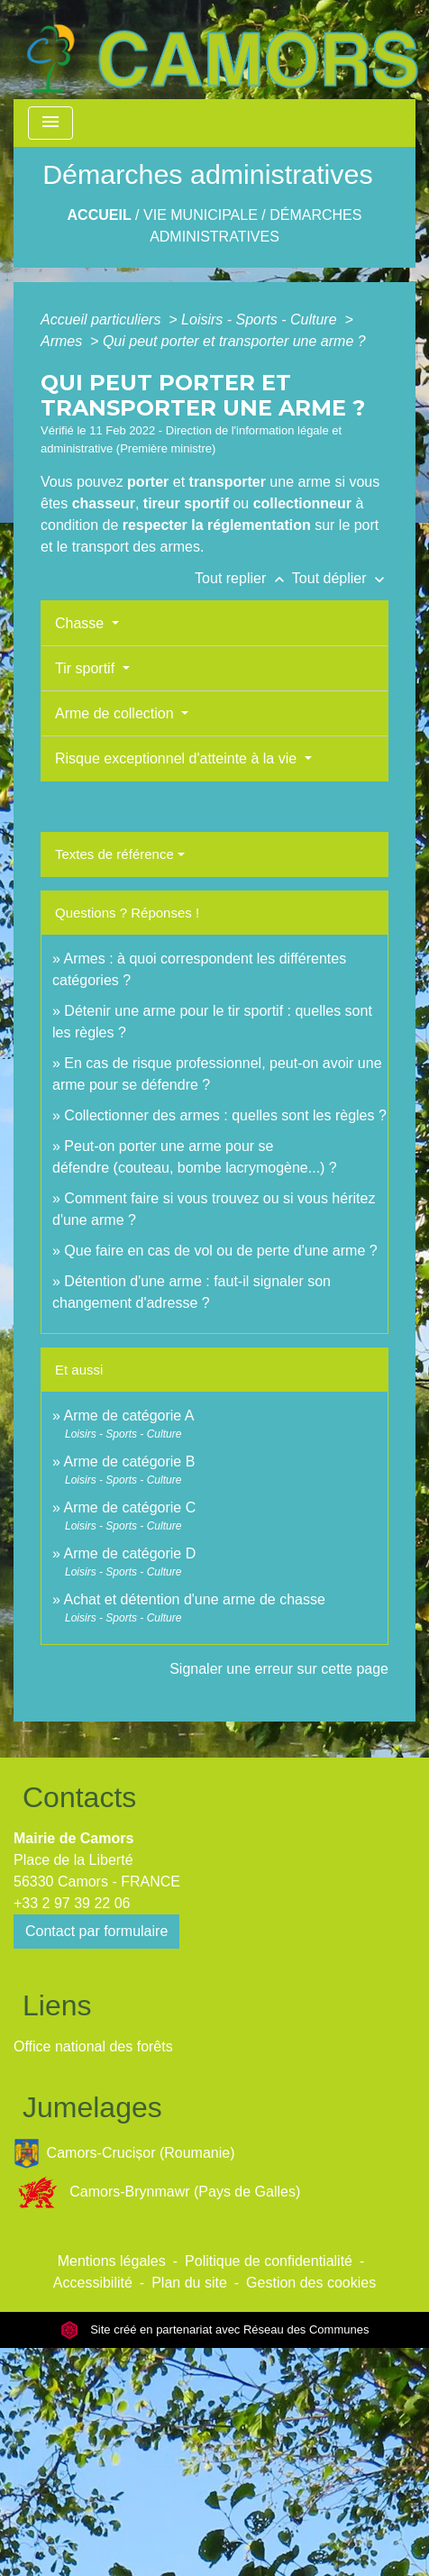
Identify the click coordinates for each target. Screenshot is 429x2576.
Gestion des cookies (311, 2282)
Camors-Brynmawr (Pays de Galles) (157, 2192)
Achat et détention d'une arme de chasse (193, 1599)
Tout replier (243, 578)
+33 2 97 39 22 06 (72, 1903)
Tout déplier (340, 578)
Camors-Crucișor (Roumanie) (124, 2154)
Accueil (100, 215)
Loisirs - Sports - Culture (261, 319)
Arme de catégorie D (129, 1553)
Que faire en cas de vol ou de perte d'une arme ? (220, 1250)
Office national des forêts (93, 2046)
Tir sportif (87, 668)
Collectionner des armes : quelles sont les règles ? (225, 1115)
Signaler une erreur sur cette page (278, 1668)
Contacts (79, 1797)
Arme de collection (116, 713)
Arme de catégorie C (129, 1507)
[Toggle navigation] (50, 123)
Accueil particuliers (103, 319)
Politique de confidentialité (268, 2261)
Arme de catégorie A (128, 1415)
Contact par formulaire (96, 1931)
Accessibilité (92, 2282)
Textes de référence (114, 854)
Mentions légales (112, 2261)
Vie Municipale (200, 215)
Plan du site (189, 2282)
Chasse (81, 623)
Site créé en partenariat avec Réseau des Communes (215, 2329)
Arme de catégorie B (129, 1461)
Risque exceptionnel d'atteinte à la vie (178, 758)
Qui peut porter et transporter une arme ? (234, 341)
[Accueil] (221, 49)
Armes (64, 341)
